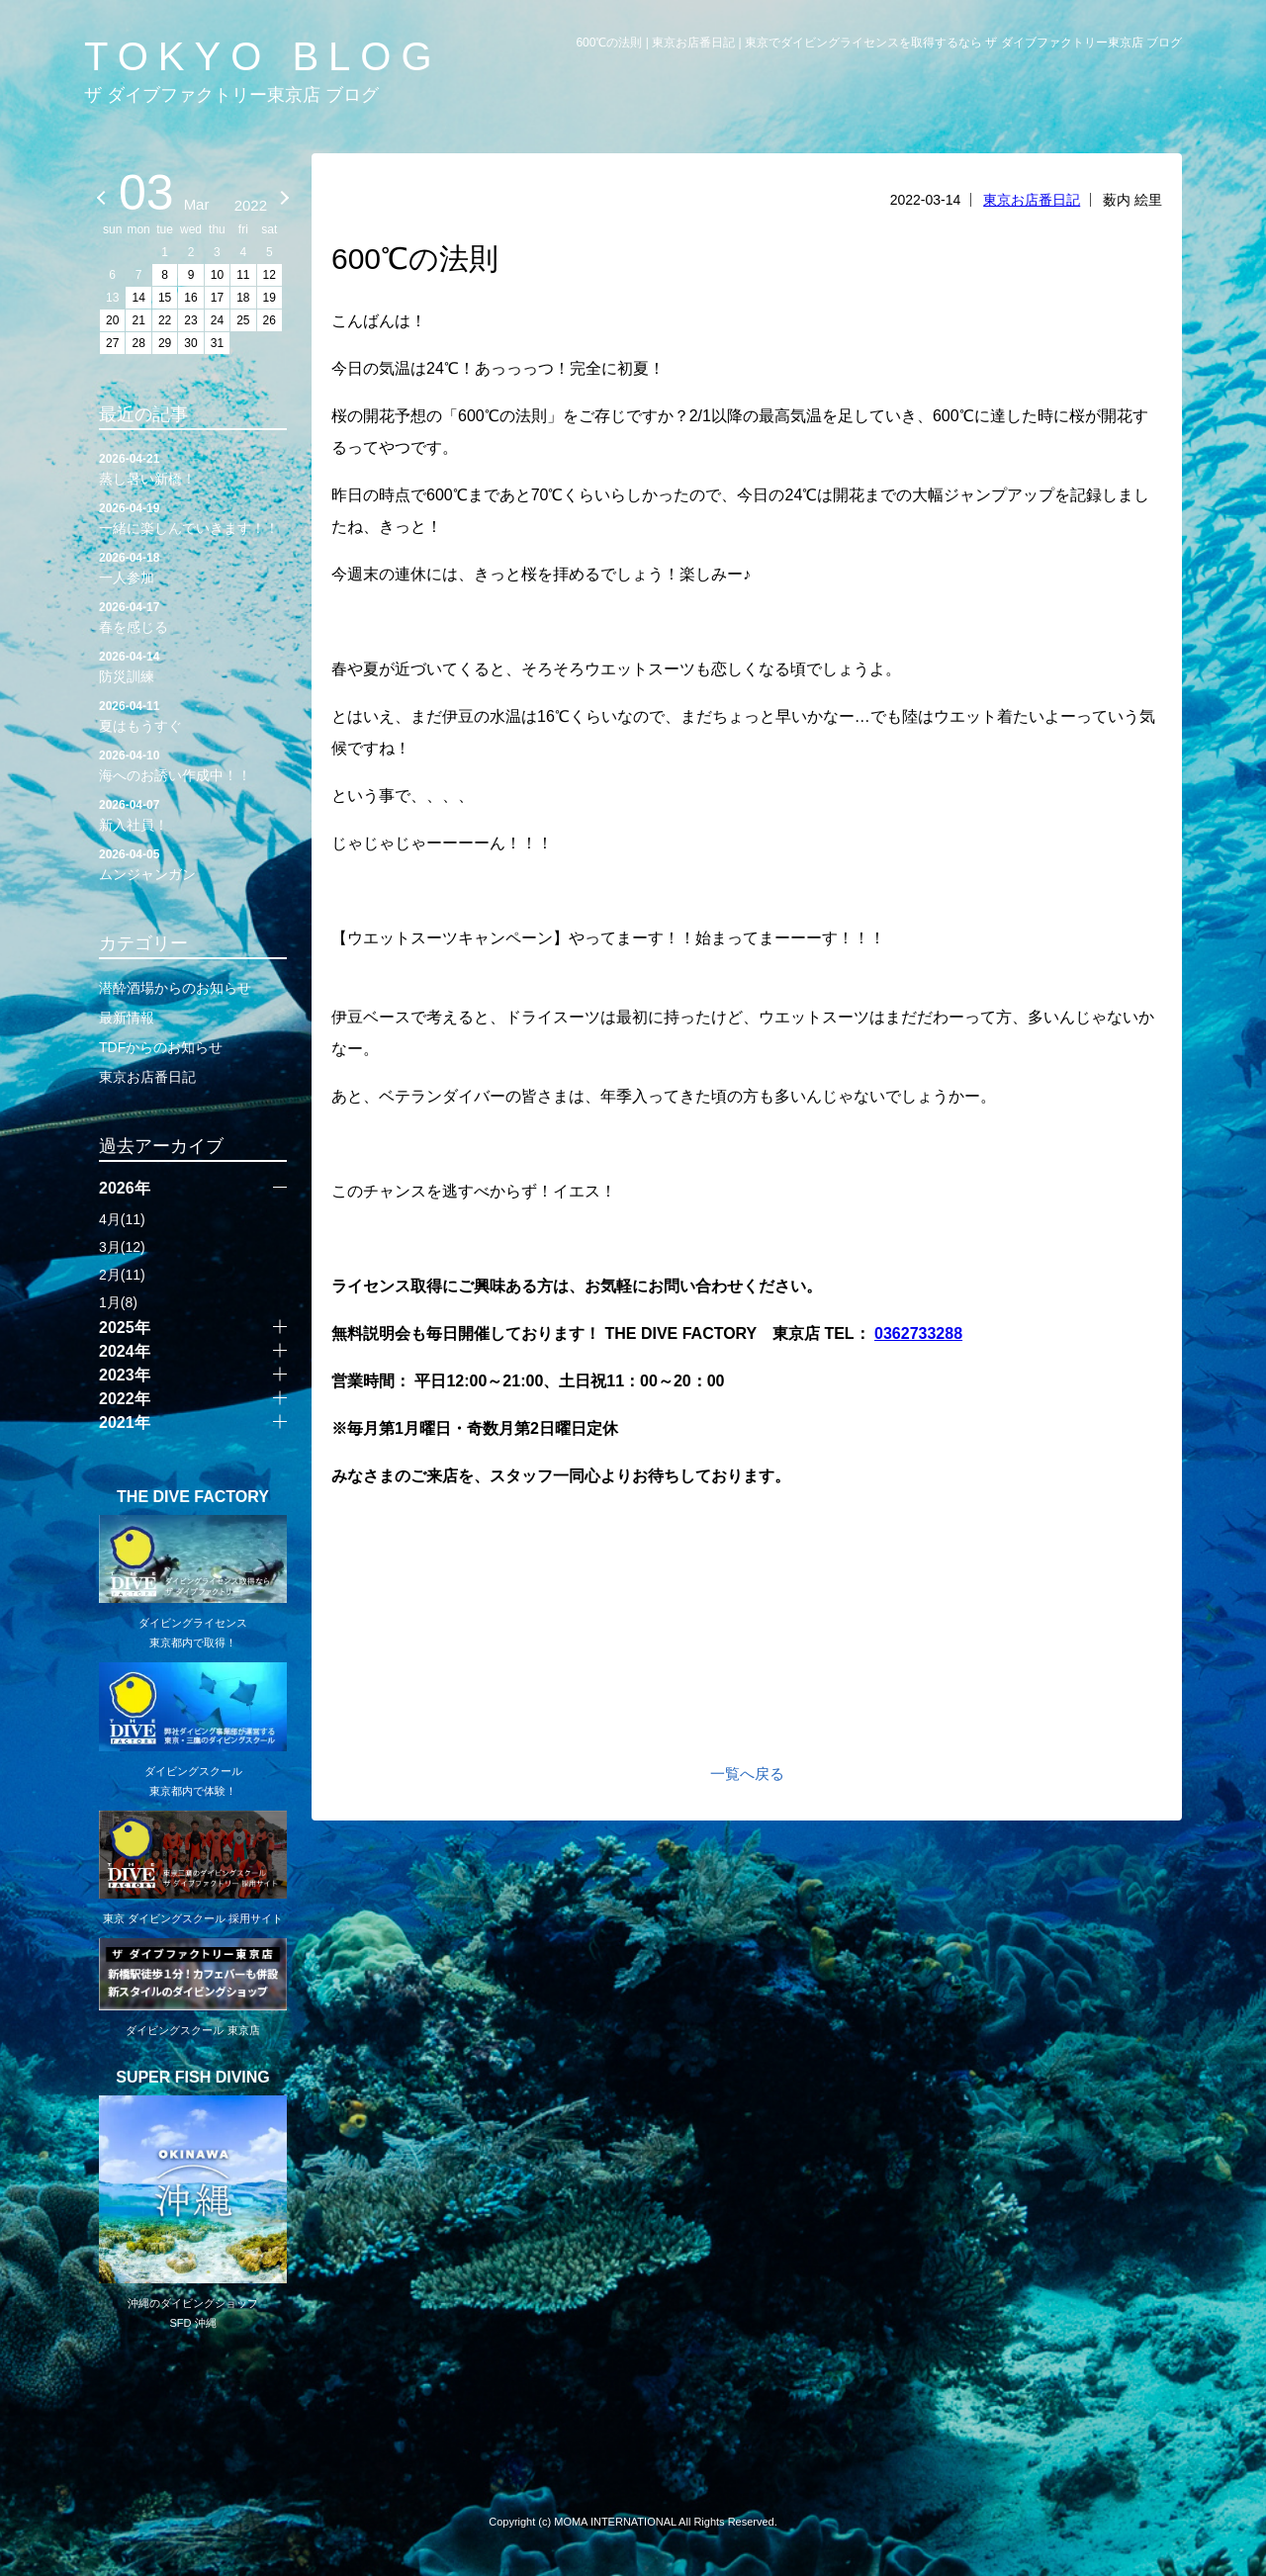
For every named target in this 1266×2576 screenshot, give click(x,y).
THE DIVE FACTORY (193, 1497)
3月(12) (122, 1247)
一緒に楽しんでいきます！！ (193, 517)
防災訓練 (193, 665)
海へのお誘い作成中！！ (193, 764)
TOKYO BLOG (263, 56)
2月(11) (122, 1275)
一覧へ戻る (747, 1773)
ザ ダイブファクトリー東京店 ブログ (231, 95)
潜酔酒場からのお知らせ (175, 988)
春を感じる (193, 616)
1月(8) (118, 1302)
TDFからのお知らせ (161, 1047)
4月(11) (122, 1219)
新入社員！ (193, 814)
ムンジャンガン (193, 863)
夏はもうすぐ (193, 715)
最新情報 (126, 1017)
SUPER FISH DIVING (193, 2078)
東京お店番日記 (1031, 200)
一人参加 (193, 566)
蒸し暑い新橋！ (193, 468)
